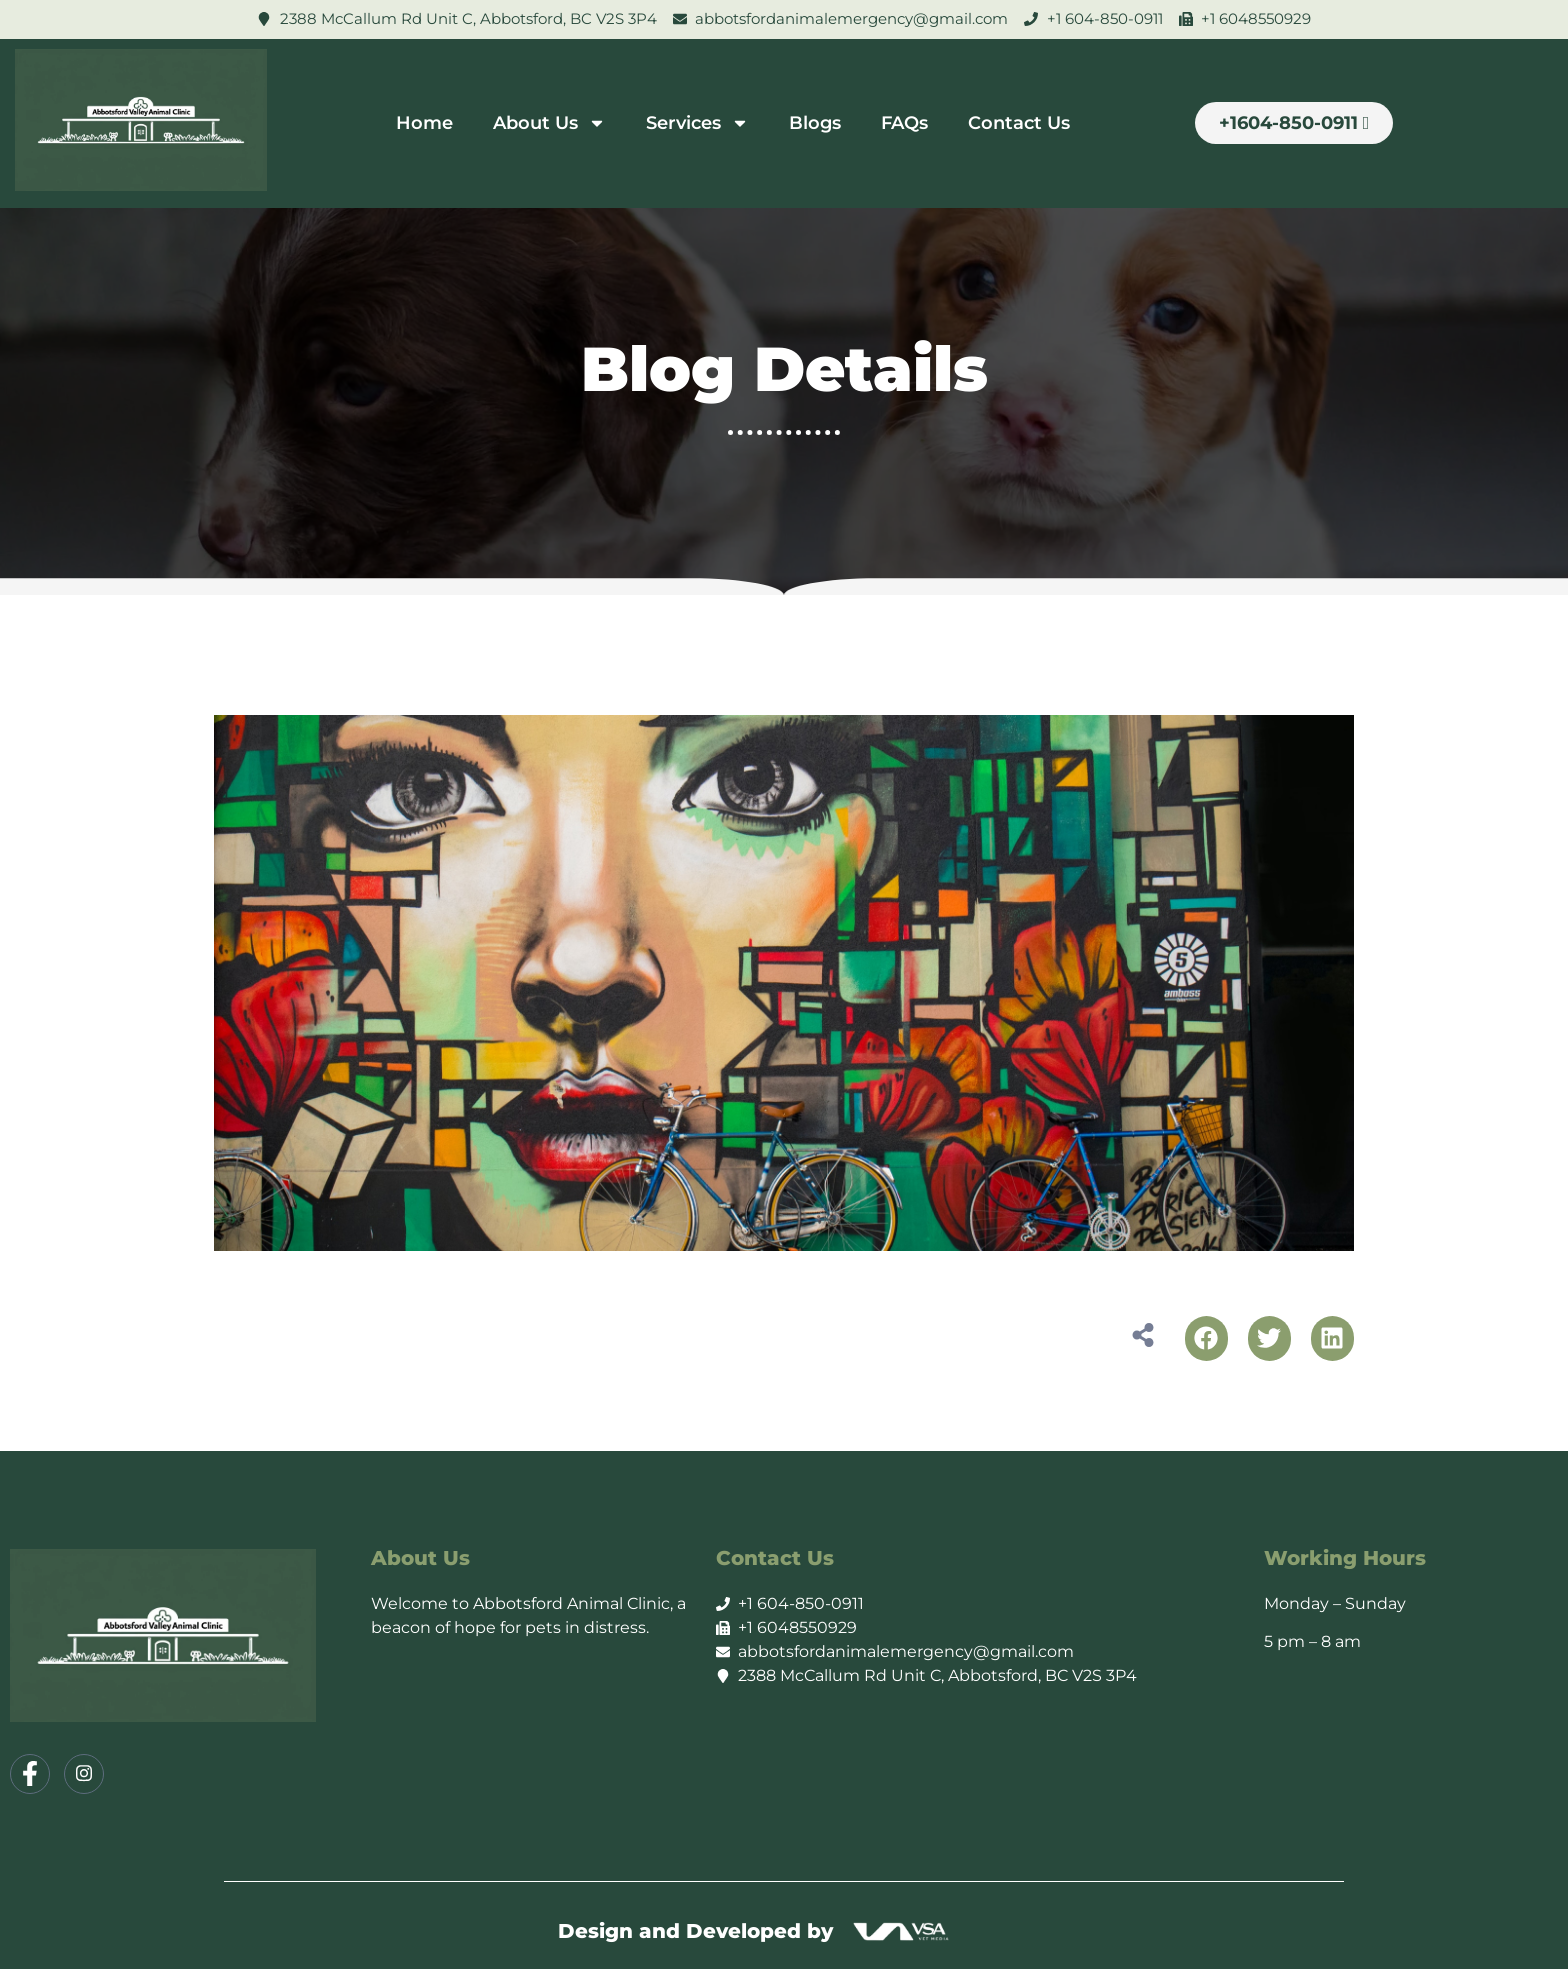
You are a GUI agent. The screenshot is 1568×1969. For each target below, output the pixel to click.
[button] (1206, 1338)
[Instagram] (84, 1774)
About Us (549, 123)
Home (424, 123)
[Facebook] (30, 1774)
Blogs (815, 123)
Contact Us (1019, 123)
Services (697, 123)
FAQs (904, 123)
